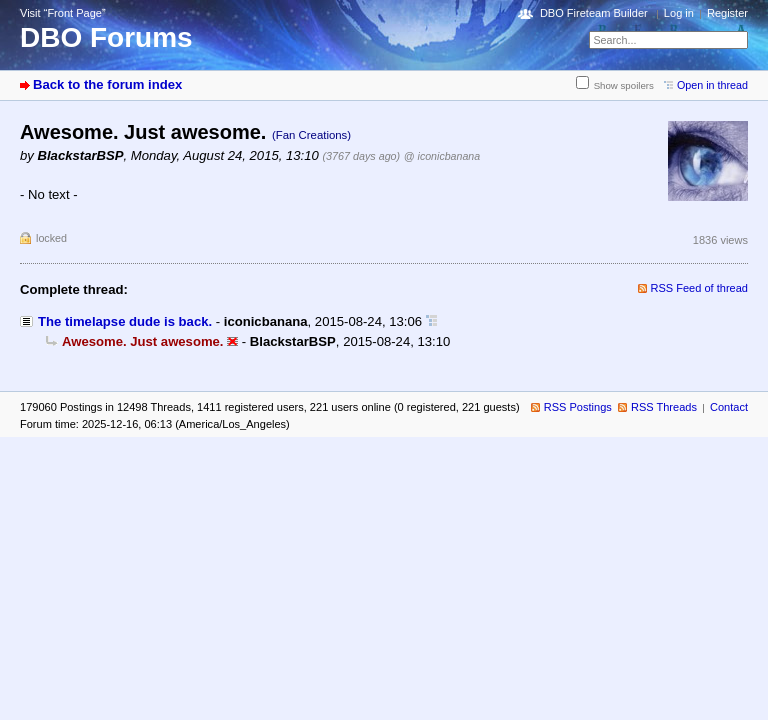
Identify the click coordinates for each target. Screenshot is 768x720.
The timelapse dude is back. (125, 321)
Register (727, 13)
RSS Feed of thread (700, 288)
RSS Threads (664, 407)
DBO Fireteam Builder (594, 13)
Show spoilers (624, 85)
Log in (679, 13)
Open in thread (712, 85)
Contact (729, 407)
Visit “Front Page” (63, 13)
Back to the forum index (107, 84)
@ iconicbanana (442, 156)
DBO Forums (106, 37)
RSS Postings (578, 407)
